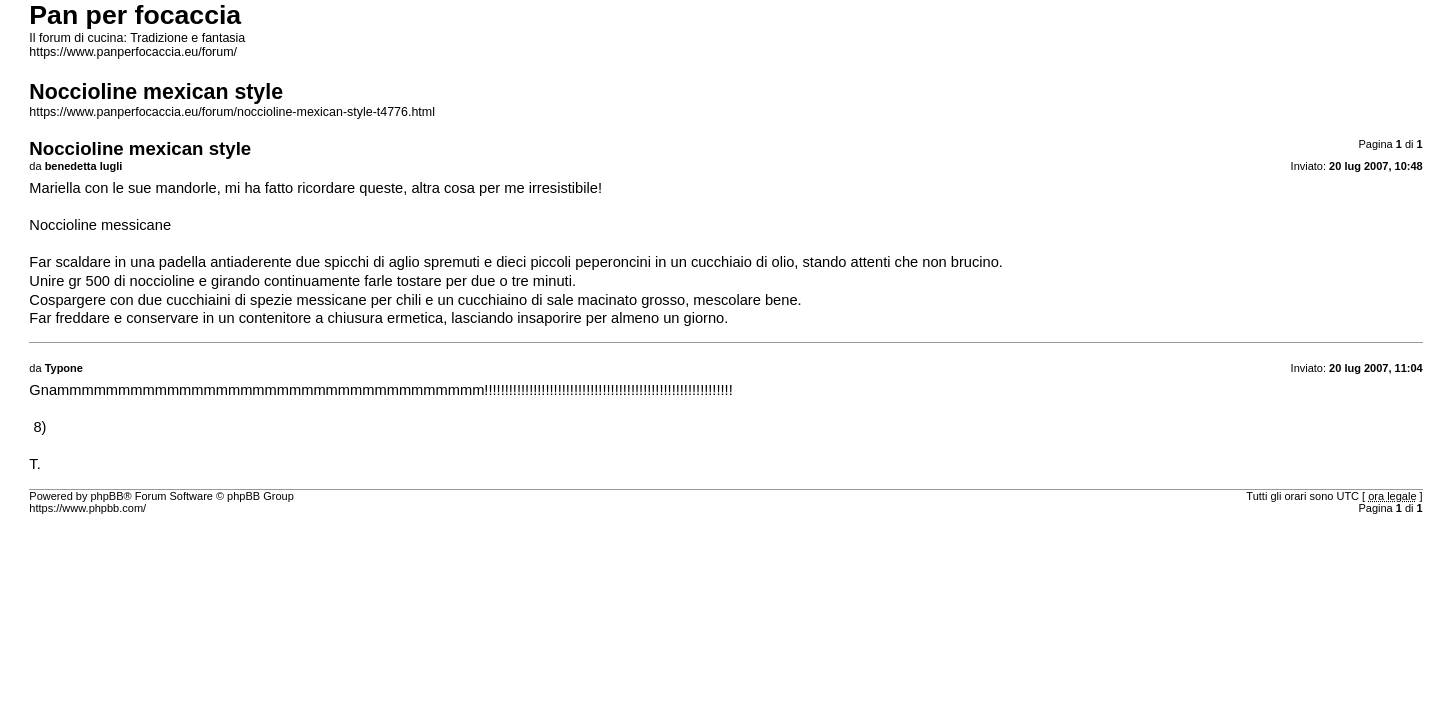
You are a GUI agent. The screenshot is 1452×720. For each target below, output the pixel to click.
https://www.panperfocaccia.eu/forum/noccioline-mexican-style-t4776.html (232, 112)
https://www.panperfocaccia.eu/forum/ (133, 52)
